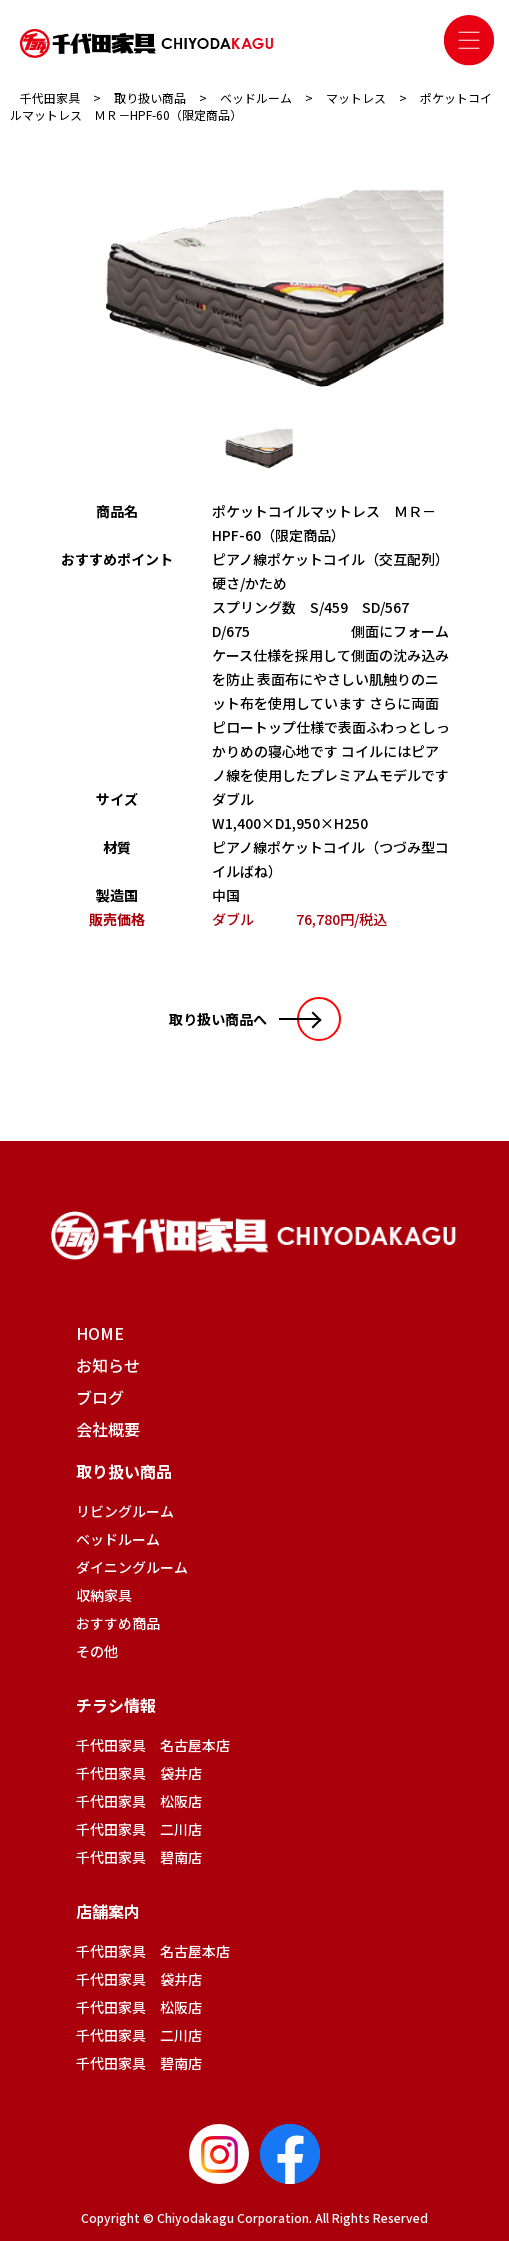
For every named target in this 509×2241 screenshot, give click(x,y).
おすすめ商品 (118, 1623)
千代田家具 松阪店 (139, 1801)
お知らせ (108, 1365)
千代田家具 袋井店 (139, 1773)
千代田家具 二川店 (139, 1829)
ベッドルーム (118, 1539)
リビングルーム (125, 1511)
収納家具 (104, 1595)
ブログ (100, 1397)
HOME (100, 1333)
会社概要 (108, 1429)
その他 (97, 1651)
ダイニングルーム (132, 1567)
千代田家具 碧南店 (139, 1857)
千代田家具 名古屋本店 (153, 1745)
